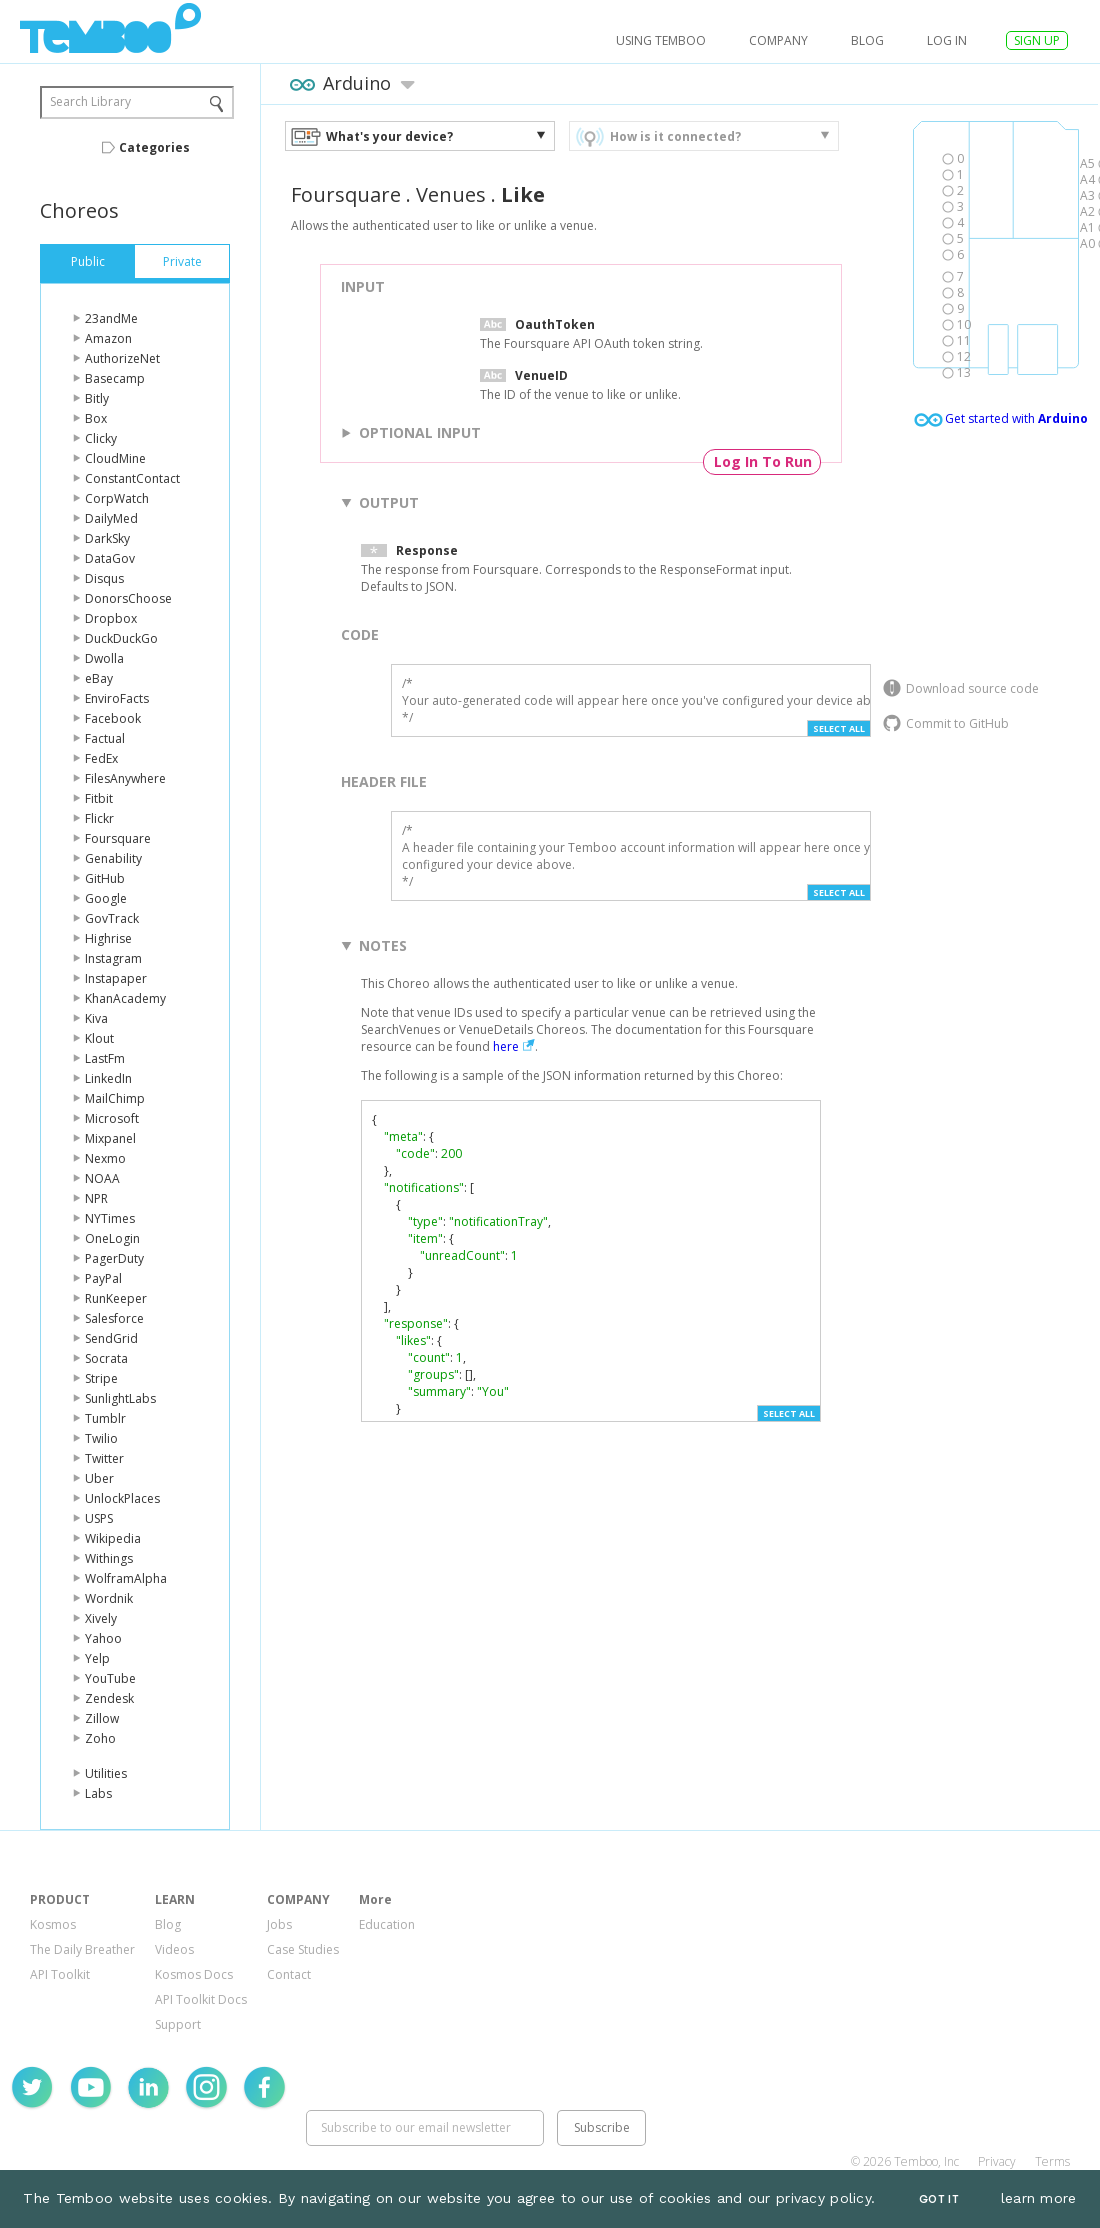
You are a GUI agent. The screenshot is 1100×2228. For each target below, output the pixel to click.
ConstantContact (132, 478)
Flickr (99, 818)
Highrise (108, 938)
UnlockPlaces (122, 1498)
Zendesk (109, 1698)
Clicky (101, 438)
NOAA (102, 1178)
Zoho (100, 1738)
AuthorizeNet (122, 358)
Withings (109, 1558)
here (506, 1046)
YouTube (110, 1678)
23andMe (111, 318)
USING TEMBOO (661, 40)
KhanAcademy (125, 998)
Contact (289, 1974)
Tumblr (105, 1418)
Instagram (113, 958)
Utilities (106, 1773)
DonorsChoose (128, 598)
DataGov (110, 558)
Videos (174, 1949)
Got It (939, 2199)
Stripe (101, 1378)
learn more (1039, 2198)
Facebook (113, 718)
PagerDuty (114, 1258)
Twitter (104, 1458)
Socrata (106, 1358)
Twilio (101, 1438)
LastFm (105, 1058)
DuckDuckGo (121, 638)
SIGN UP (1037, 40)
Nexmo (105, 1158)
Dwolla (104, 658)
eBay (99, 678)
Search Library (90, 101)
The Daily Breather (82, 1949)
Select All (839, 728)
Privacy (997, 2161)
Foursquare (118, 838)
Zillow (102, 1718)
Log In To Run (763, 461)
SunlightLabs (120, 1398)
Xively (101, 1618)
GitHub (105, 878)
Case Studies (303, 1949)
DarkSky (107, 538)
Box (96, 418)
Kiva (96, 1018)
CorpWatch (117, 498)
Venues (451, 194)
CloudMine (115, 458)
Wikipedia (113, 1538)
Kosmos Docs (194, 1974)
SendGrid (111, 1338)
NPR (96, 1198)
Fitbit (99, 798)
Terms (1052, 2161)
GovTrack (112, 918)
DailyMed (111, 518)
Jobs (279, 1924)
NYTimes (110, 1218)
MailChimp (115, 1098)
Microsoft (112, 1118)
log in (947, 40)
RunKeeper (116, 1298)
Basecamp (115, 378)
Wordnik (109, 1598)
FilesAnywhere (125, 778)
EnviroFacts (117, 698)
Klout (99, 1038)
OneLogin (112, 1238)
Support (178, 2024)
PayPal (103, 1278)
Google (106, 898)
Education (387, 1924)
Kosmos (53, 1924)
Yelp (97, 1658)
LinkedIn (108, 1078)
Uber (99, 1478)
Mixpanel (110, 1138)
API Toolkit (60, 1974)
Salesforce (114, 1318)
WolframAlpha (126, 1578)
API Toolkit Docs (201, 1999)
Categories (154, 147)
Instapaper (116, 978)
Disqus (104, 578)
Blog (867, 40)
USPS (99, 1518)
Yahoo (103, 1638)
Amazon (108, 338)
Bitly (97, 398)
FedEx (101, 758)
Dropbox (111, 618)
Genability (113, 858)
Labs (98, 1793)
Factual (105, 738)
